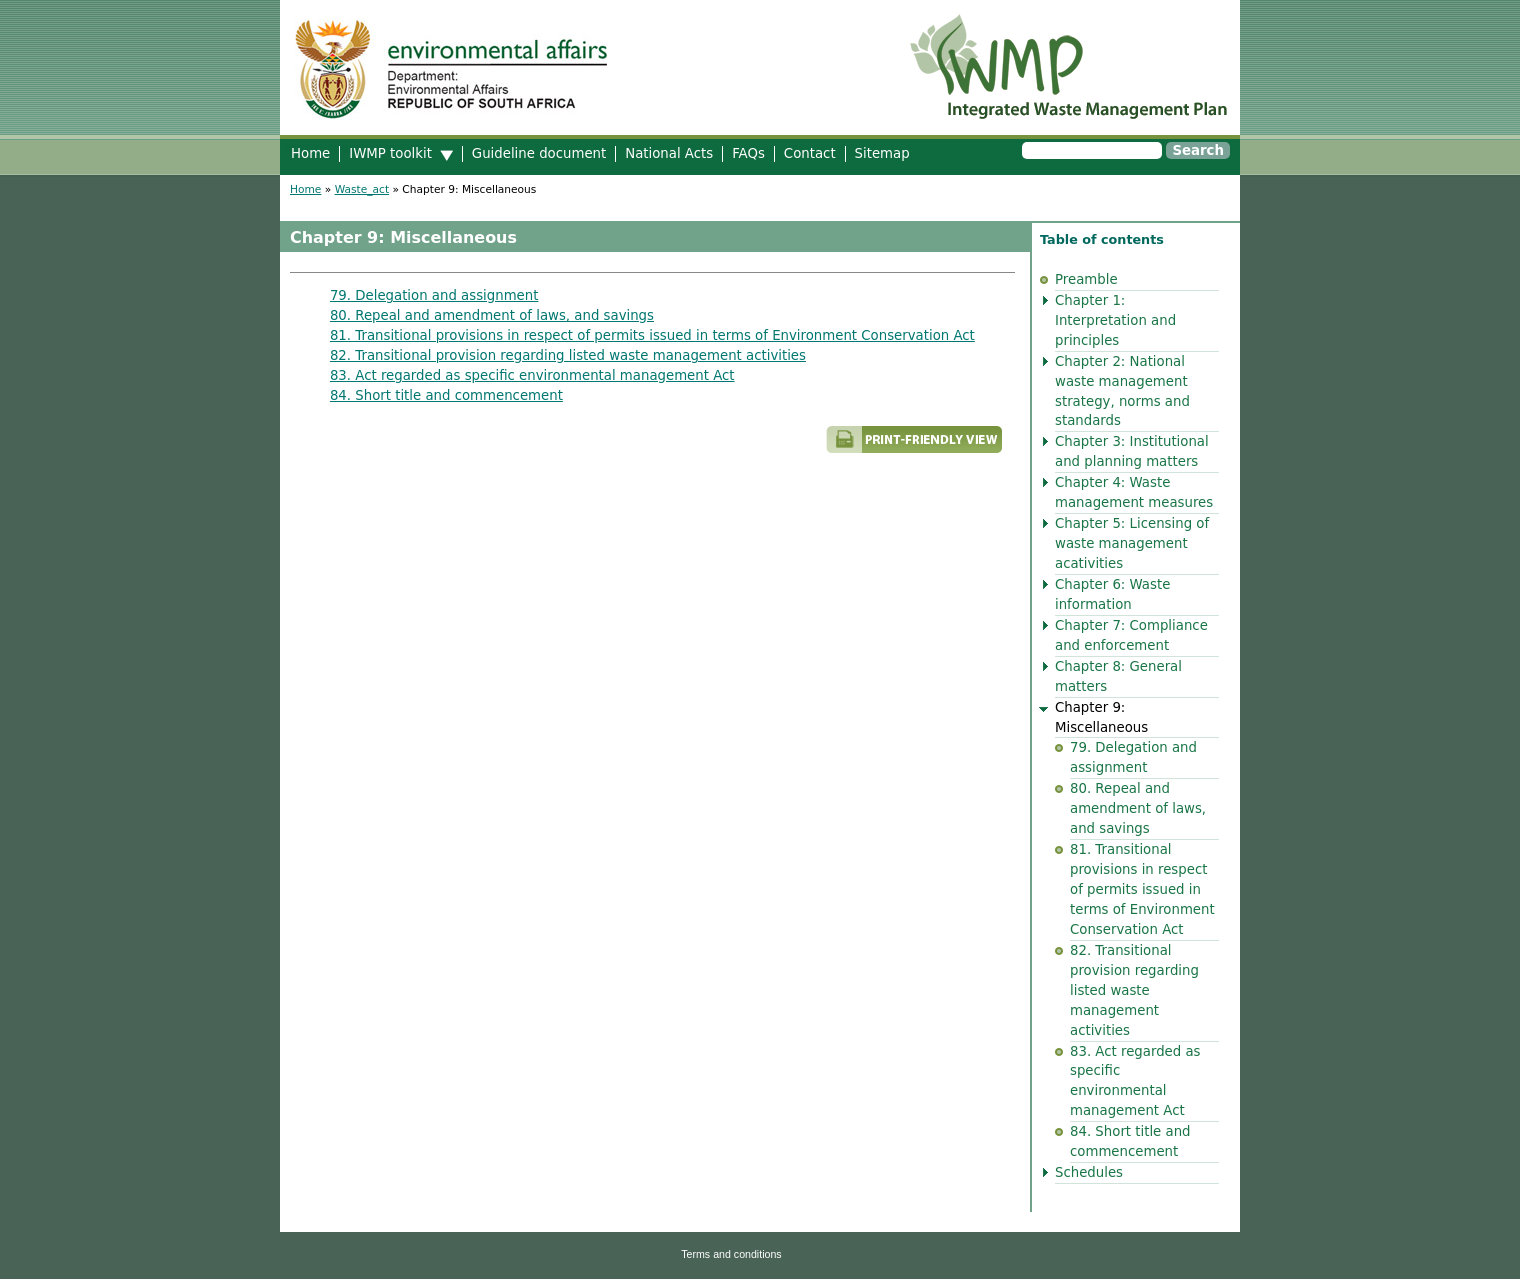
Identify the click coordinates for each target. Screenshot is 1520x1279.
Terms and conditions (731, 1254)
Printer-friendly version (750, 448)
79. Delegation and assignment (434, 295)
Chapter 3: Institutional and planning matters (1132, 451)
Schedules (1089, 1172)
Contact (810, 153)
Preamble (1086, 279)
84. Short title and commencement (446, 395)
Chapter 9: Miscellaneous (1101, 717)
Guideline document (539, 153)
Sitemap (882, 153)
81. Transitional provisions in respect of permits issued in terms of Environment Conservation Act (652, 335)
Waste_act (362, 189)
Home (310, 153)
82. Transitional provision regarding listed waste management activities (568, 355)
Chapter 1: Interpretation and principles (1115, 320)
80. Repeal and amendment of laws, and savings (492, 315)
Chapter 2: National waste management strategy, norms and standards (1122, 391)
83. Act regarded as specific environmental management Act (532, 375)
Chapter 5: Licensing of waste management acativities (1132, 543)
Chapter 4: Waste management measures (1134, 492)
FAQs (748, 153)
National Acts (669, 153)
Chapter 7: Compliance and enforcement (1131, 635)
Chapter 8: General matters (1118, 676)
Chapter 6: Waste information (1112, 594)
